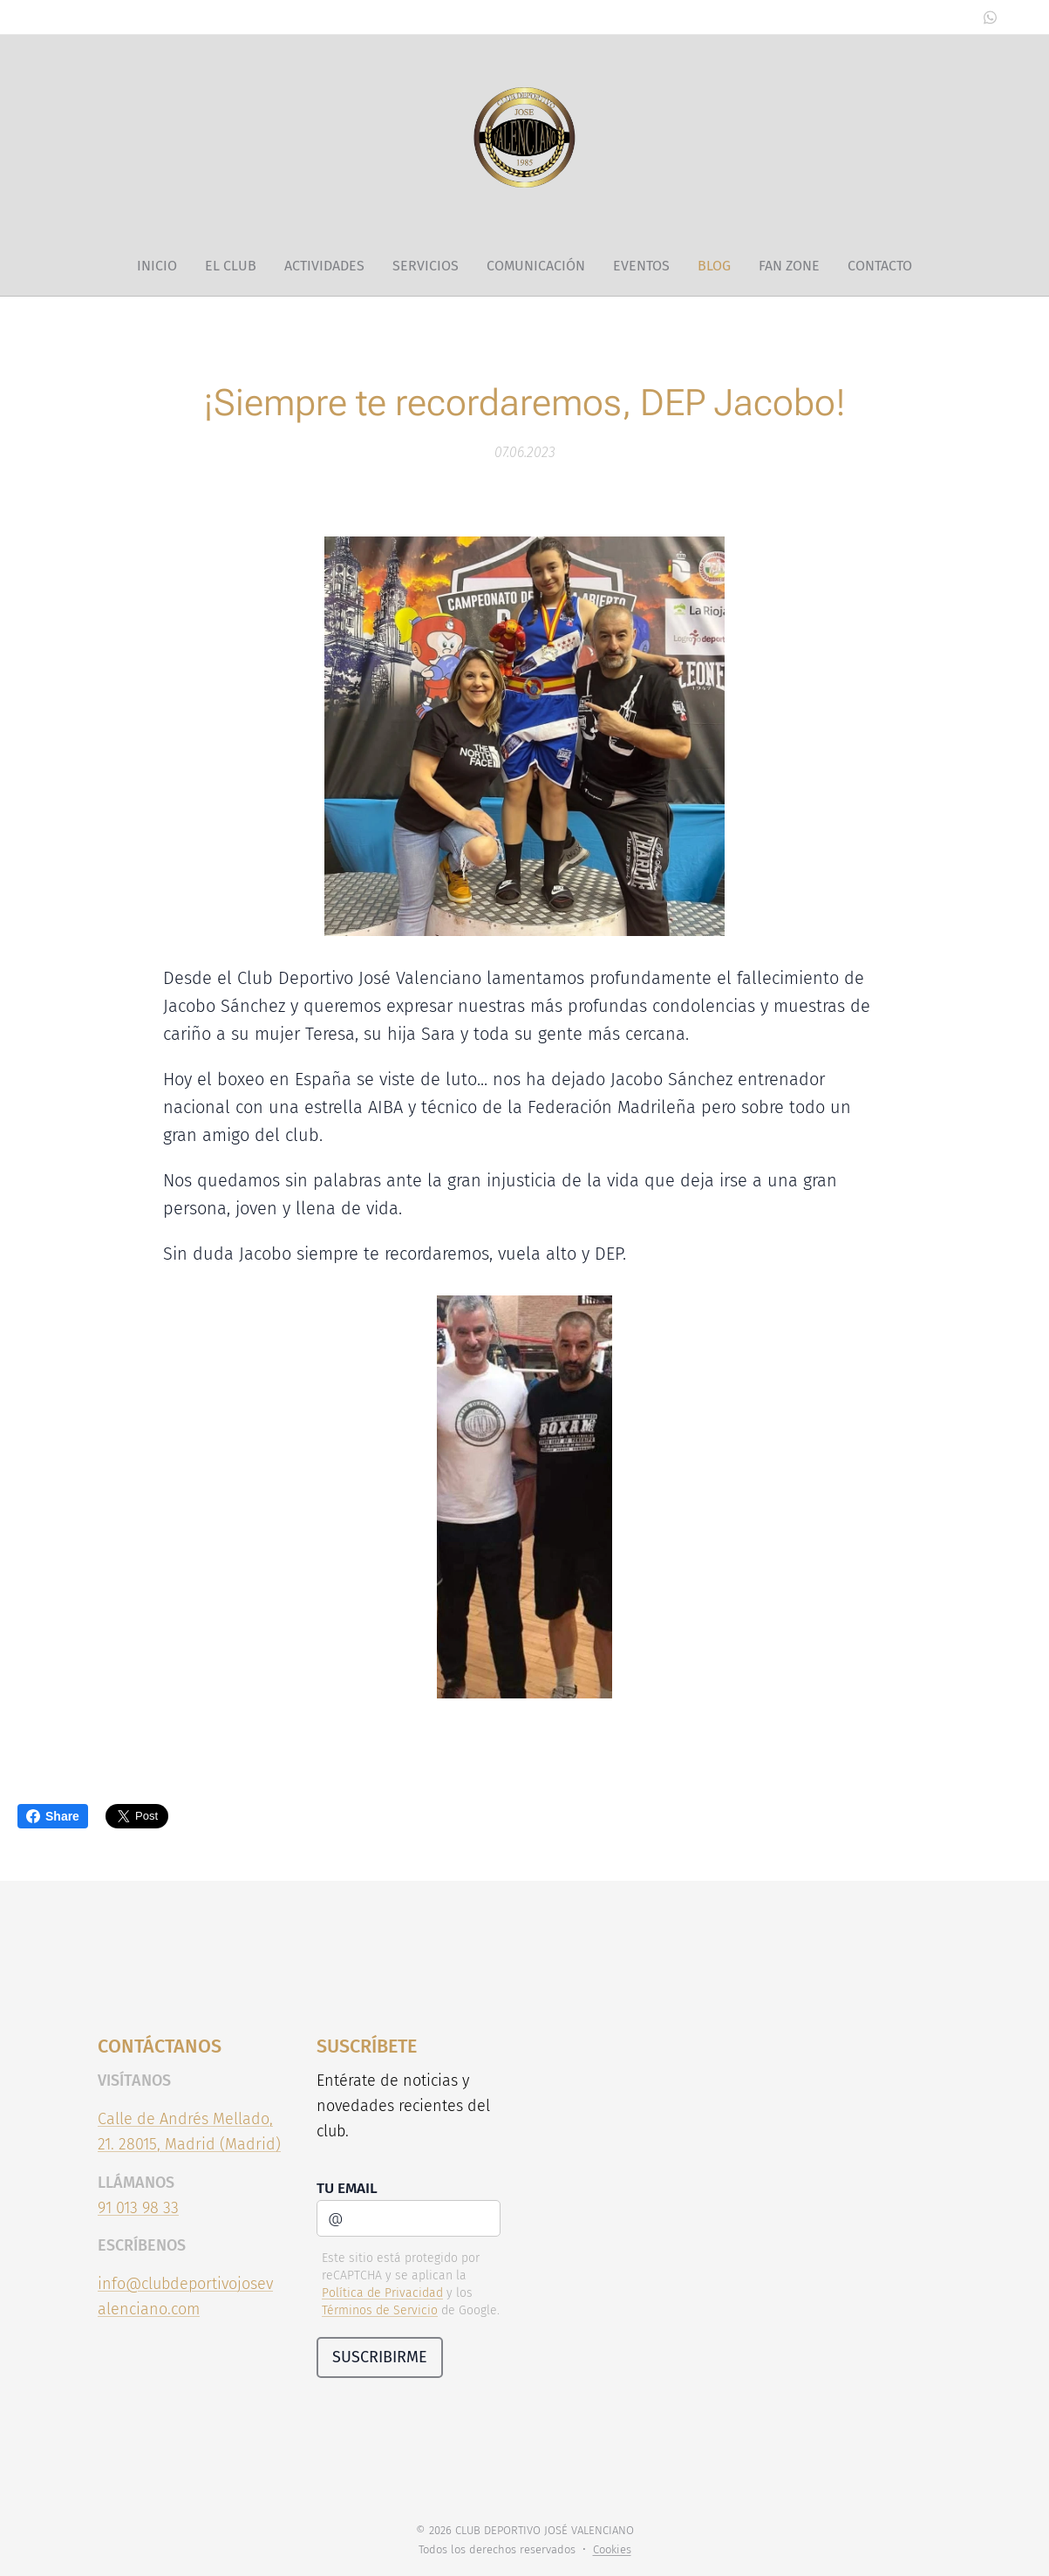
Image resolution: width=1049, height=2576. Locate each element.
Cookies (612, 2549)
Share (52, 1816)
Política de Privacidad (381, 2293)
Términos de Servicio (379, 2309)
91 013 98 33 (138, 2207)
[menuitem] (164, 266)
